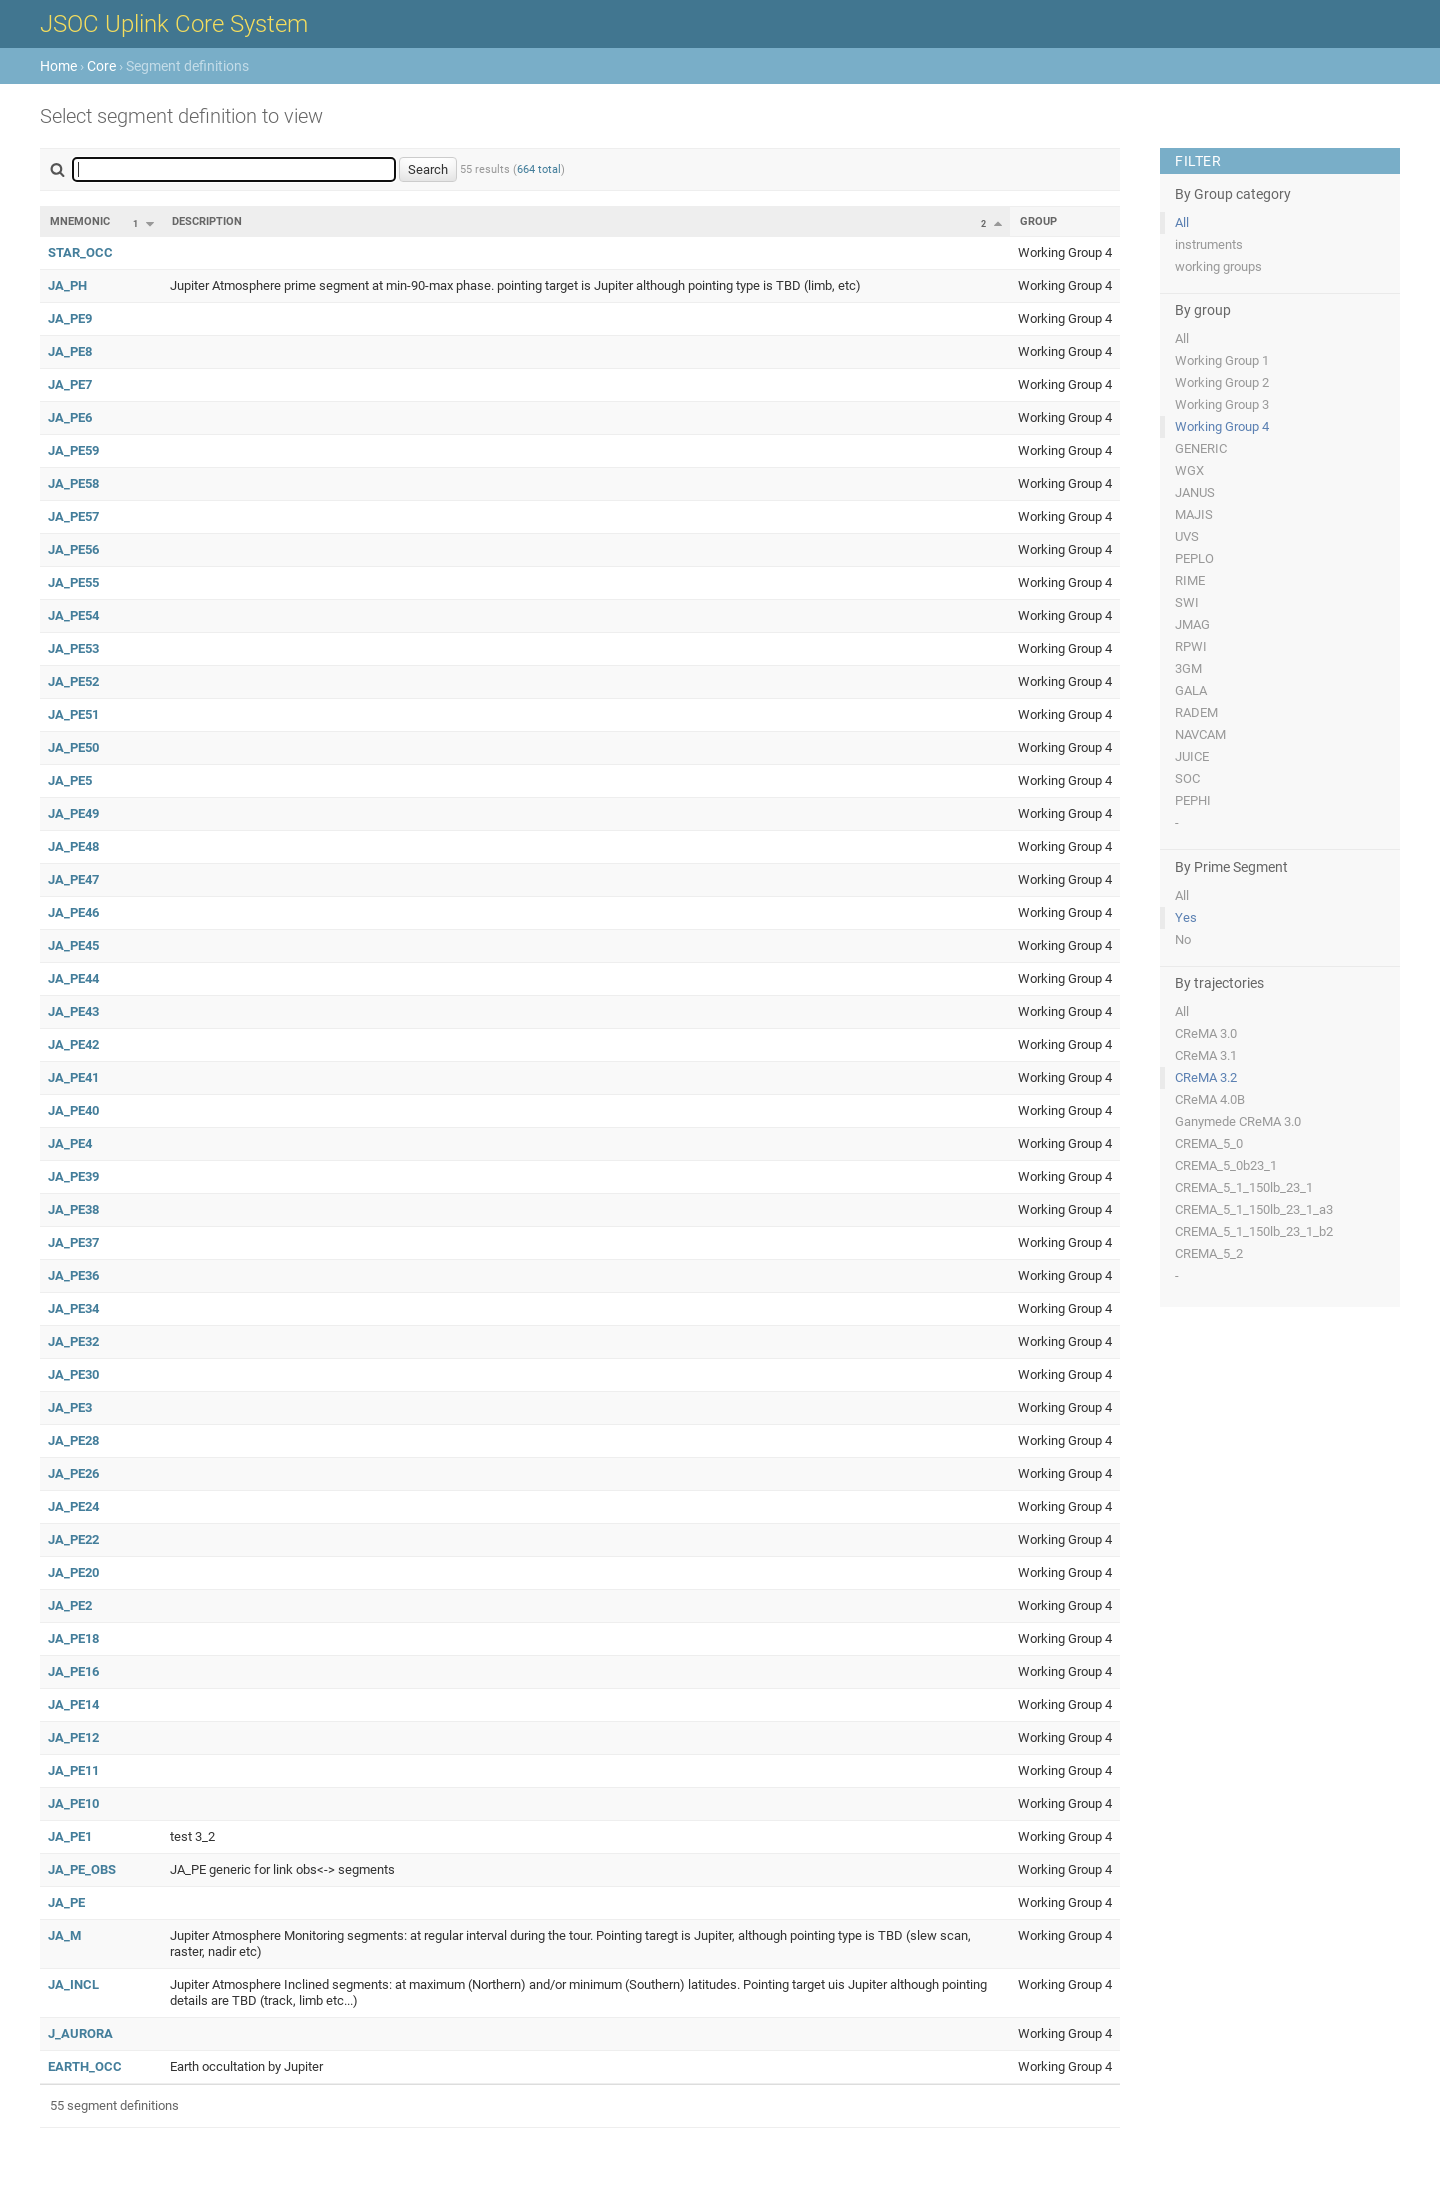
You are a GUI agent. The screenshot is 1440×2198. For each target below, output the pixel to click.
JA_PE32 (73, 1341)
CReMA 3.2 (1206, 1077)
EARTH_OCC (85, 2066)
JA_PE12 (73, 1737)
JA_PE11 (73, 1770)
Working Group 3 (1222, 404)
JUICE (1192, 756)
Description (207, 221)
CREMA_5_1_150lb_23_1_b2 (1254, 1231)
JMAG (1192, 624)
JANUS (1195, 492)
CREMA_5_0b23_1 (1226, 1165)
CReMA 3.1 (1206, 1055)
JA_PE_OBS (82, 1869)
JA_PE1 (70, 1836)
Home (58, 66)
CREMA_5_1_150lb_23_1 (1244, 1187)
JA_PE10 (73, 1803)
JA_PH (67, 285)
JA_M (64, 1935)
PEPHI (1193, 800)
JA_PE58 (73, 483)
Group (1038, 221)
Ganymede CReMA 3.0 (1238, 1121)
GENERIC (1201, 448)
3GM (1188, 668)
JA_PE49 (73, 813)
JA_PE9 (70, 318)
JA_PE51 (73, 714)
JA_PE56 (73, 549)
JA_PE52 (73, 681)
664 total (539, 169)
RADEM (1196, 712)
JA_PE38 (73, 1209)
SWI (1187, 602)
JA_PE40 (73, 1110)
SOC (1187, 778)
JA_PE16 (73, 1671)
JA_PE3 (70, 1407)
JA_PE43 (73, 1011)
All (1182, 222)
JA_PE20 (73, 1572)
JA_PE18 (73, 1638)
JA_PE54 (73, 615)
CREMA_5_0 (1209, 1143)
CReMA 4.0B (1210, 1099)
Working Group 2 (1222, 382)
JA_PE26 (73, 1473)
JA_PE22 (73, 1539)
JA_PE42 (73, 1044)
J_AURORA (80, 2033)
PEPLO (1194, 558)
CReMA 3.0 (1206, 1033)
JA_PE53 (73, 648)
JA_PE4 (70, 1143)
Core (101, 66)
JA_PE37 (73, 1242)
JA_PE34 (73, 1308)
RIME (1190, 580)
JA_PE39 (73, 1176)
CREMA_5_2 (1209, 1253)
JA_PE (66, 1902)
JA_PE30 (73, 1374)
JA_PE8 (70, 351)
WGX (1189, 470)
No (1183, 939)
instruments (1209, 244)
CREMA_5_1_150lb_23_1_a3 (1254, 1209)
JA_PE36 (73, 1275)
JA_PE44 (73, 978)
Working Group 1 (1222, 360)
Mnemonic (80, 221)
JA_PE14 (73, 1704)
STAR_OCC (80, 252)
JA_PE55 (73, 582)
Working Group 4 (1222, 426)
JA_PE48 (73, 846)
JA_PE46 (73, 912)
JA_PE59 (73, 450)
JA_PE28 (73, 1440)
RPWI (1191, 646)
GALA (1191, 690)
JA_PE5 (70, 780)
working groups (1218, 266)
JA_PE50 (73, 747)
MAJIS (1194, 514)
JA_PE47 (73, 879)
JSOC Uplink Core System (174, 24)
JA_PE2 (70, 1605)
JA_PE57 (73, 516)
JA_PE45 (73, 945)
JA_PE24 (73, 1506)
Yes (1186, 917)
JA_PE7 (70, 384)
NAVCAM (1200, 734)
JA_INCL (73, 1984)
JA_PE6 (70, 417)
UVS (1187, 536)
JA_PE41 (73, 1077)
